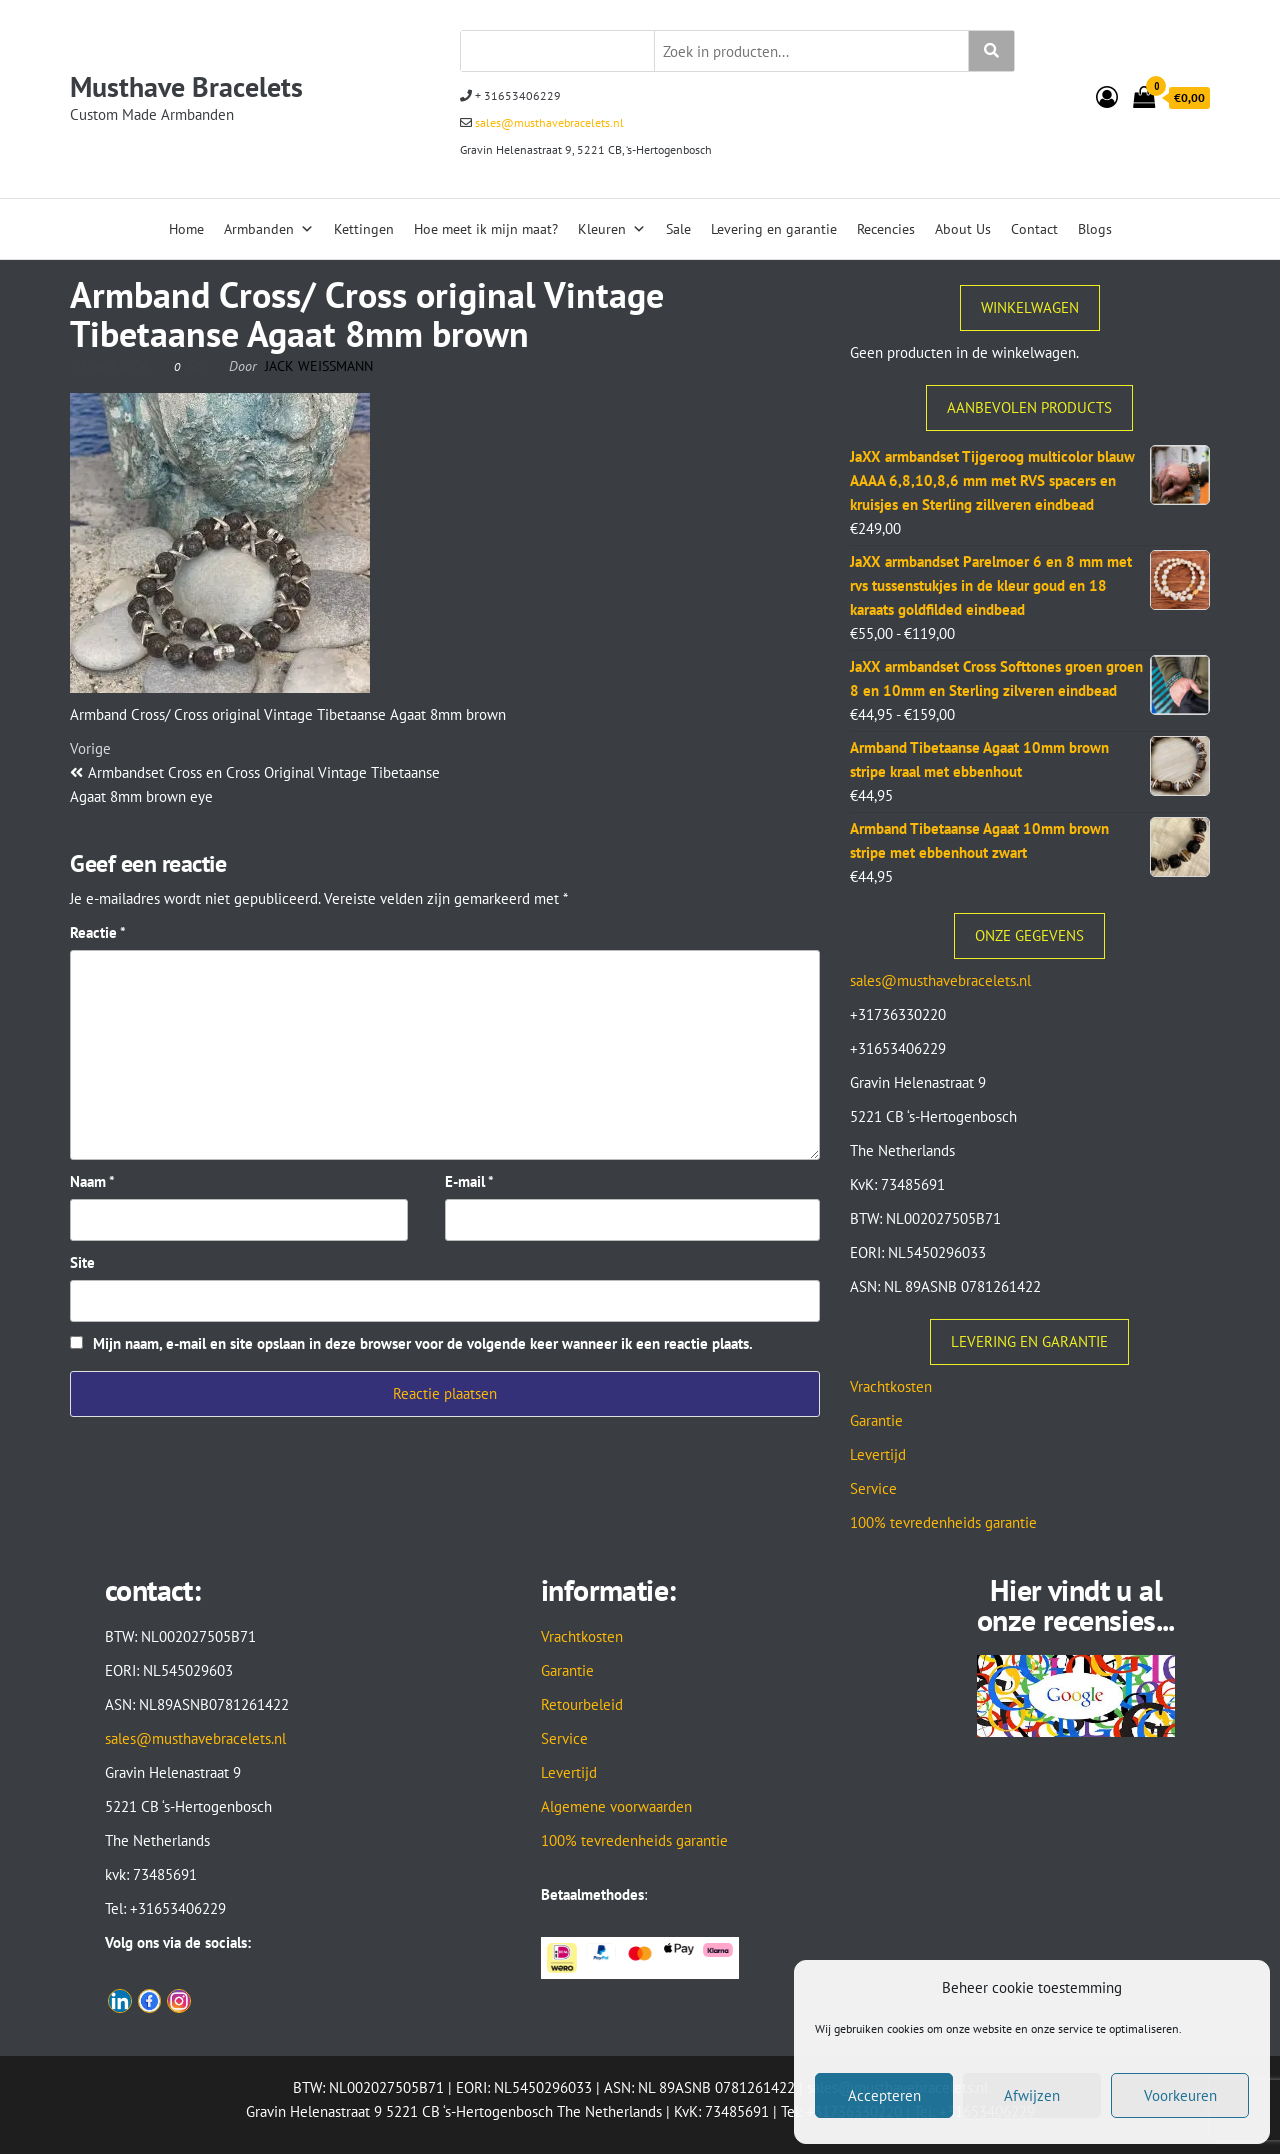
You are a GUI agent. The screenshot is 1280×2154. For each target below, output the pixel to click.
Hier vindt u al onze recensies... (1076, 1604)
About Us (963, 229)
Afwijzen (1032, 2095)
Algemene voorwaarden (616, 1806)
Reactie (98, 932)
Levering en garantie (774, 229)
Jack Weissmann (319, 366)
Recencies (886, 229)
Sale (678, 229)
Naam (92, 1181)
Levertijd (878, 1454)
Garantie (876, 1420)
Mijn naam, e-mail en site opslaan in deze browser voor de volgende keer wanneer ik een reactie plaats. (423, 1343)
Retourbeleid (582, 1704)
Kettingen (364, 229)
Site (82, 1262)
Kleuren (612, 229)
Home (186, 229)
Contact (1034, 229)
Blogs (1095, 229)
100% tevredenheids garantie (943, 1522)
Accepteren (884, 2095)
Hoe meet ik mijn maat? (486, 229)
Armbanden (269, 229)
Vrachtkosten (891, 1386)
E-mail (469, 1181)
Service (873, 1488)
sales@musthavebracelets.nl (548, 122)
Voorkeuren (1180, 2095)
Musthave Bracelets (186, 86)
